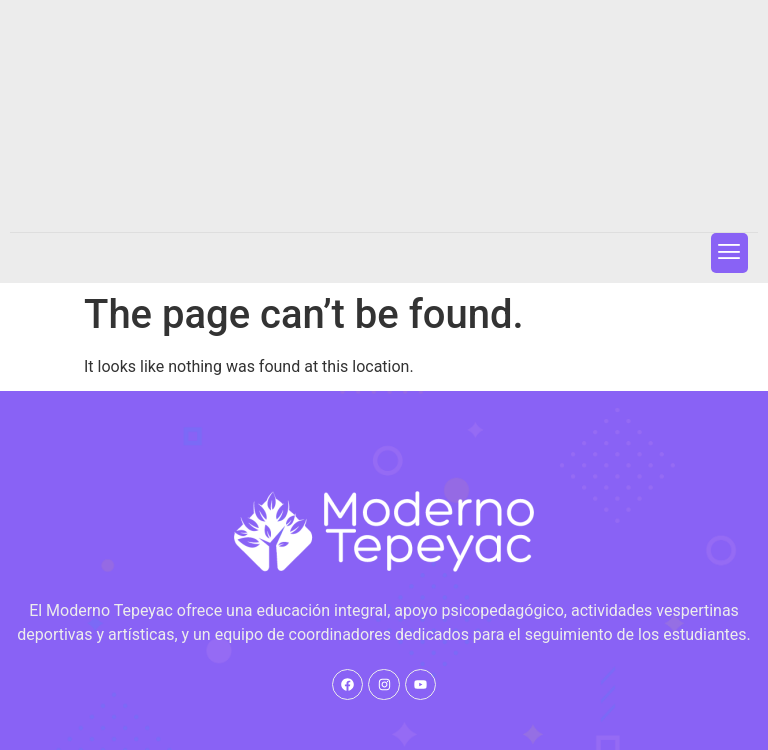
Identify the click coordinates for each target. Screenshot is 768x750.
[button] (729, 252)
